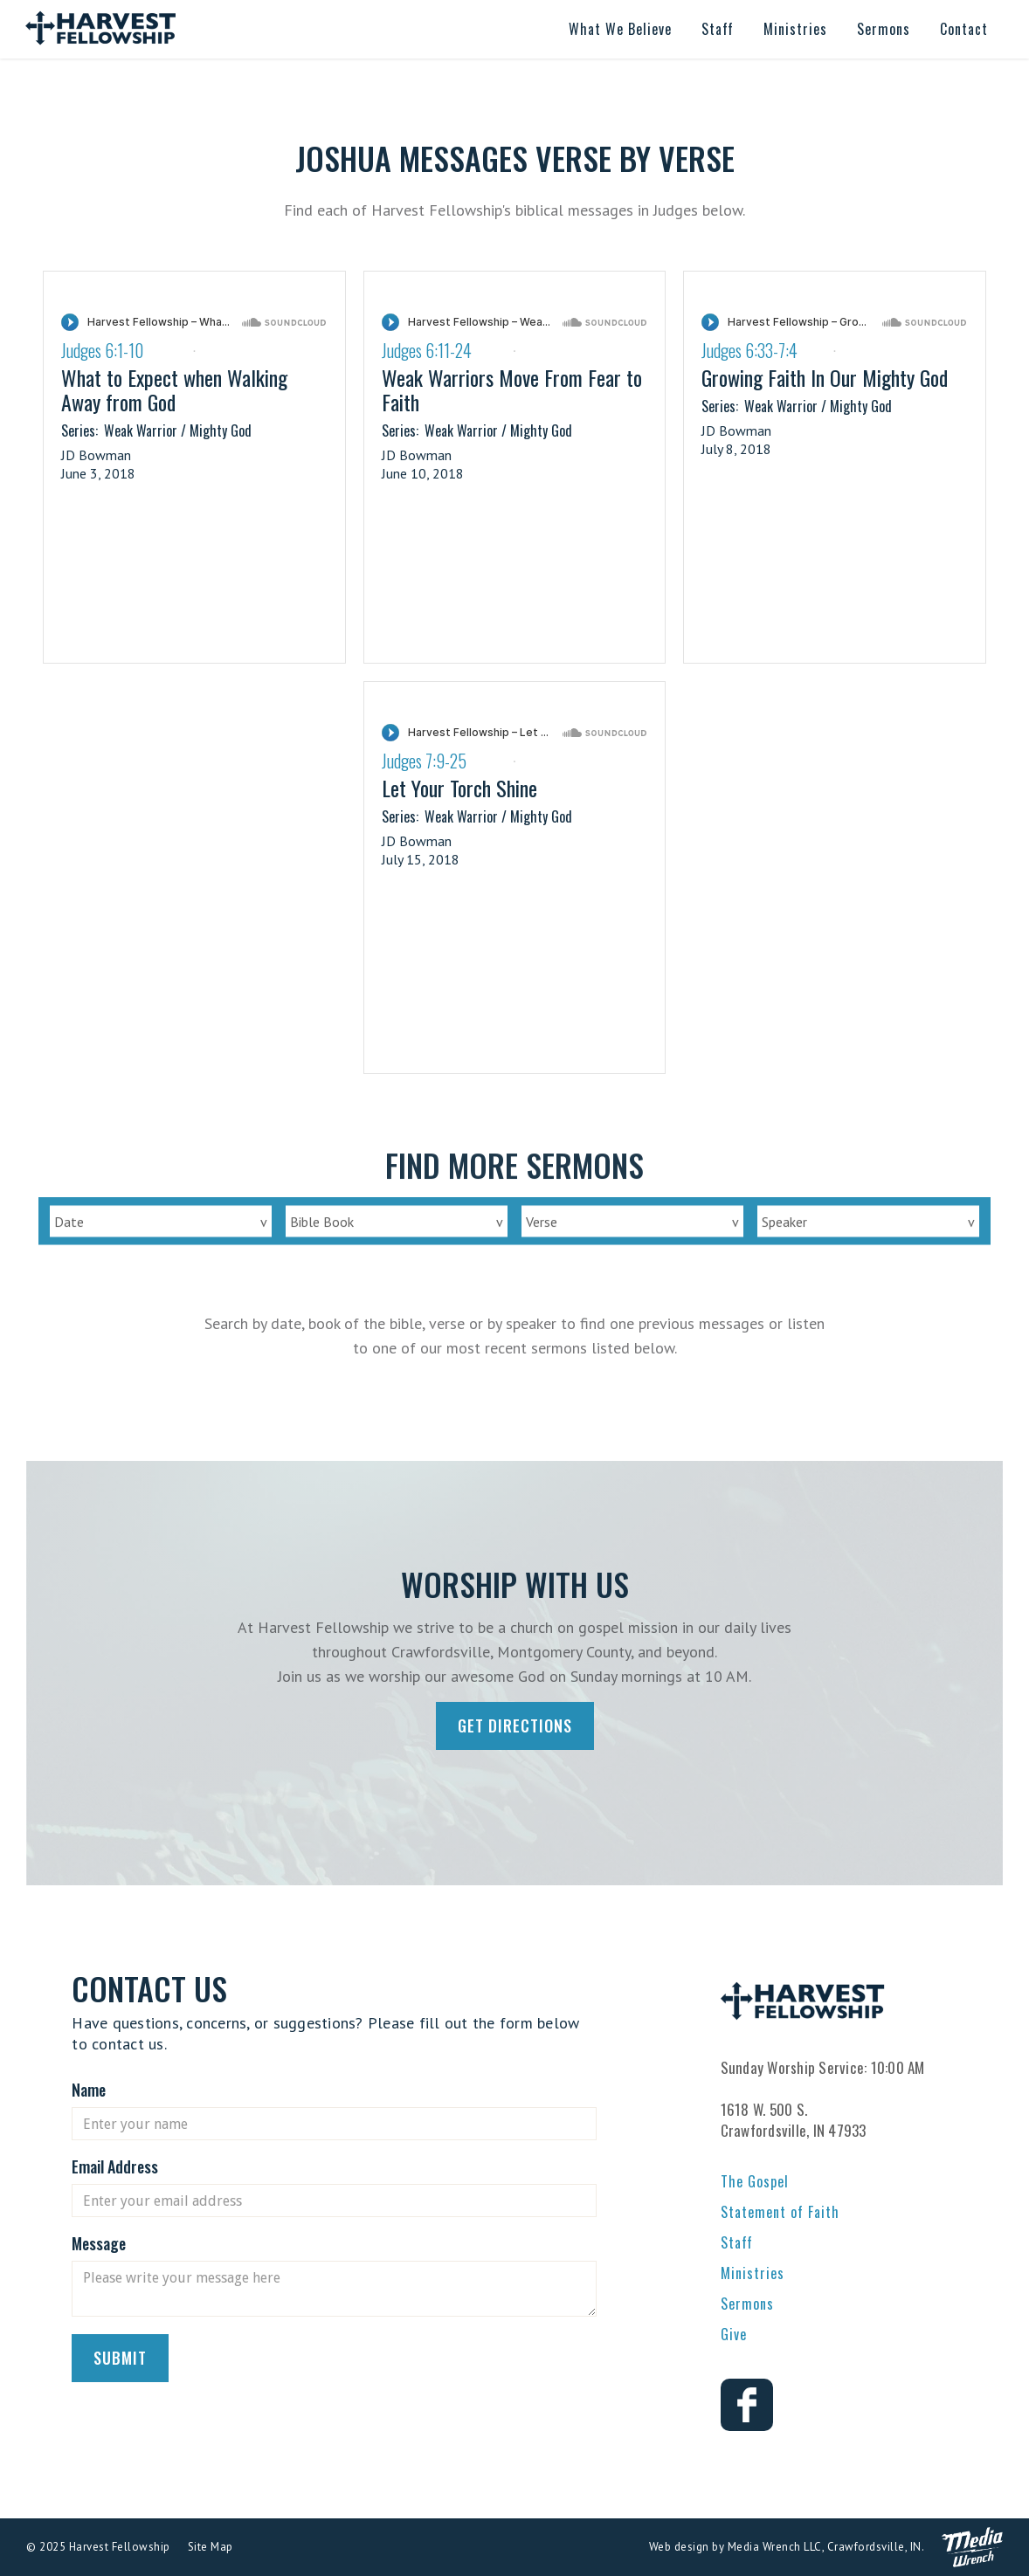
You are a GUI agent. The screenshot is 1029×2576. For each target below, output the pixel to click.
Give (734, 2334)
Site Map (210, 2546)
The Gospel (755, 2181)
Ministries (752, 2273)
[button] (620, 29)
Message (99, 2243)
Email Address (115, 2166)
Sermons (747, 2303)
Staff (737, 2242)
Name (89, 2089)
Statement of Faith (780, 2211)
